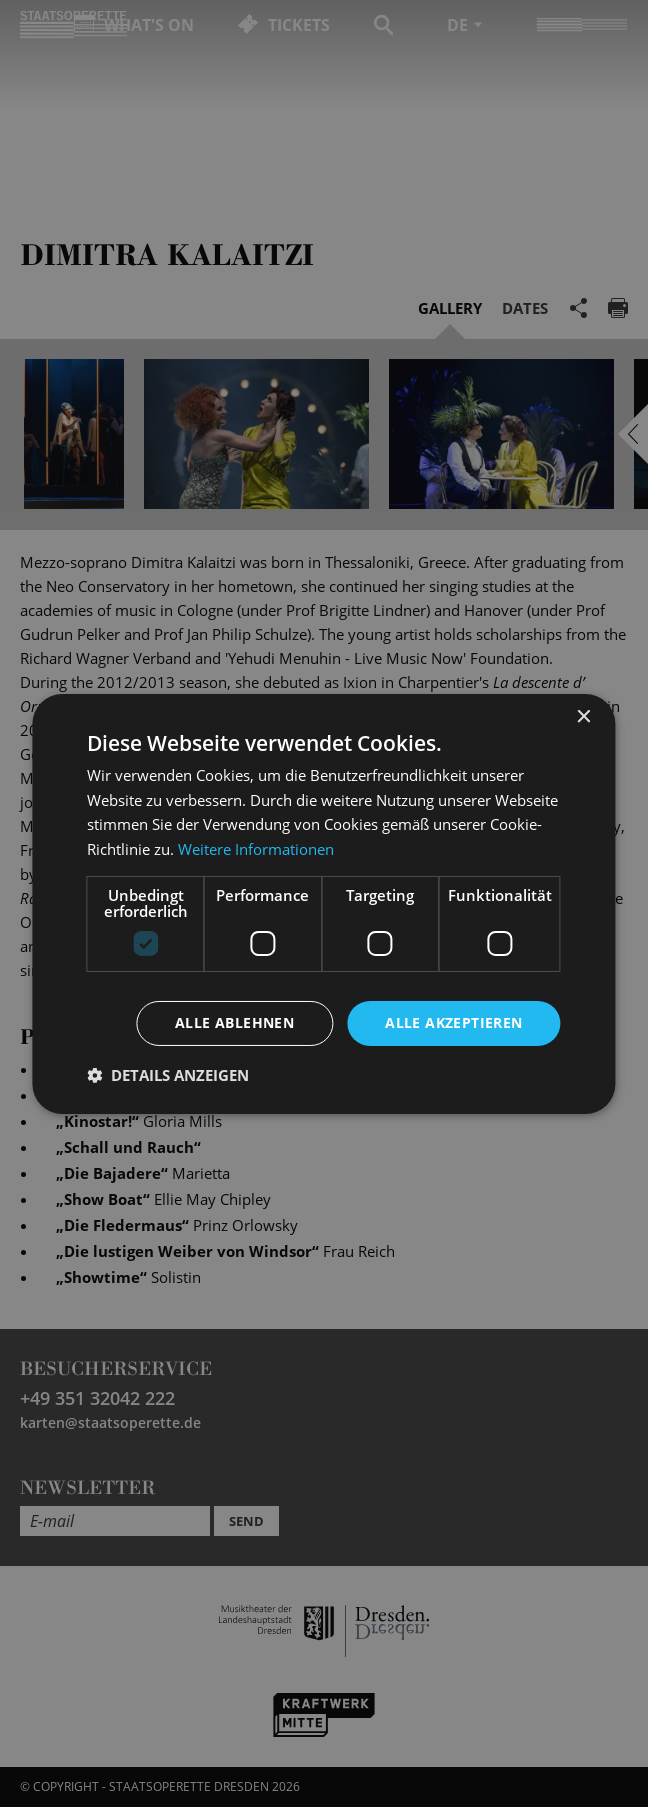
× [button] (583, 716)
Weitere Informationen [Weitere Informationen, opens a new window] (256, 849)
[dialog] (324, 903)
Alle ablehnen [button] (234, 1022)
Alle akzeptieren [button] (453, 1022)
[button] (168, 1075)
